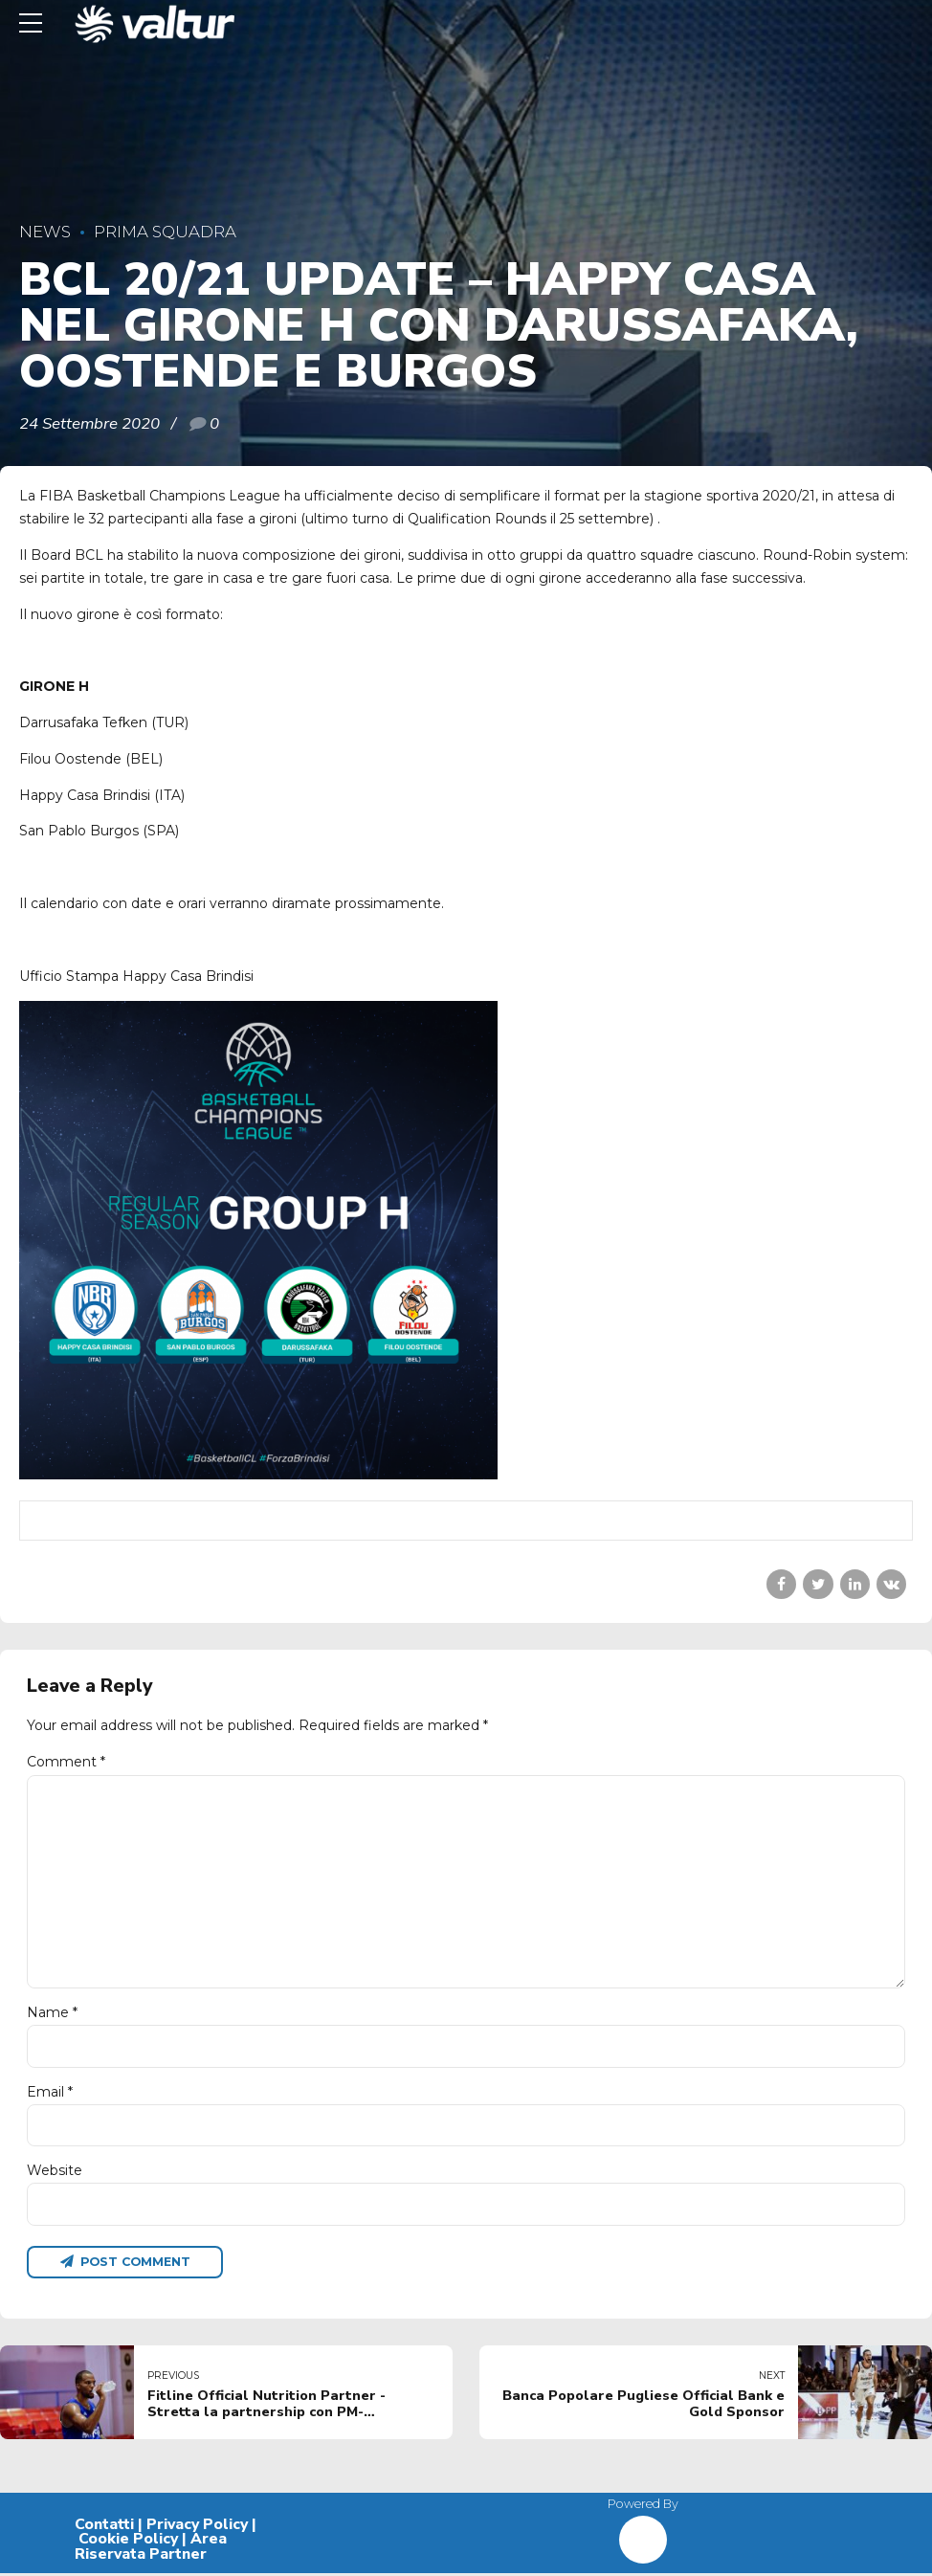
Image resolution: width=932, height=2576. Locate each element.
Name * (52, 2014)
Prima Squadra (165, 231)
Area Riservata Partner (151, 2549)
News (45, 231)
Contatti (104, 2526)
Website (54, 2173)
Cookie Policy (128, 2541)
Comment (66, 1761)
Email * (50, 2093)
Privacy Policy (197, 2526)
